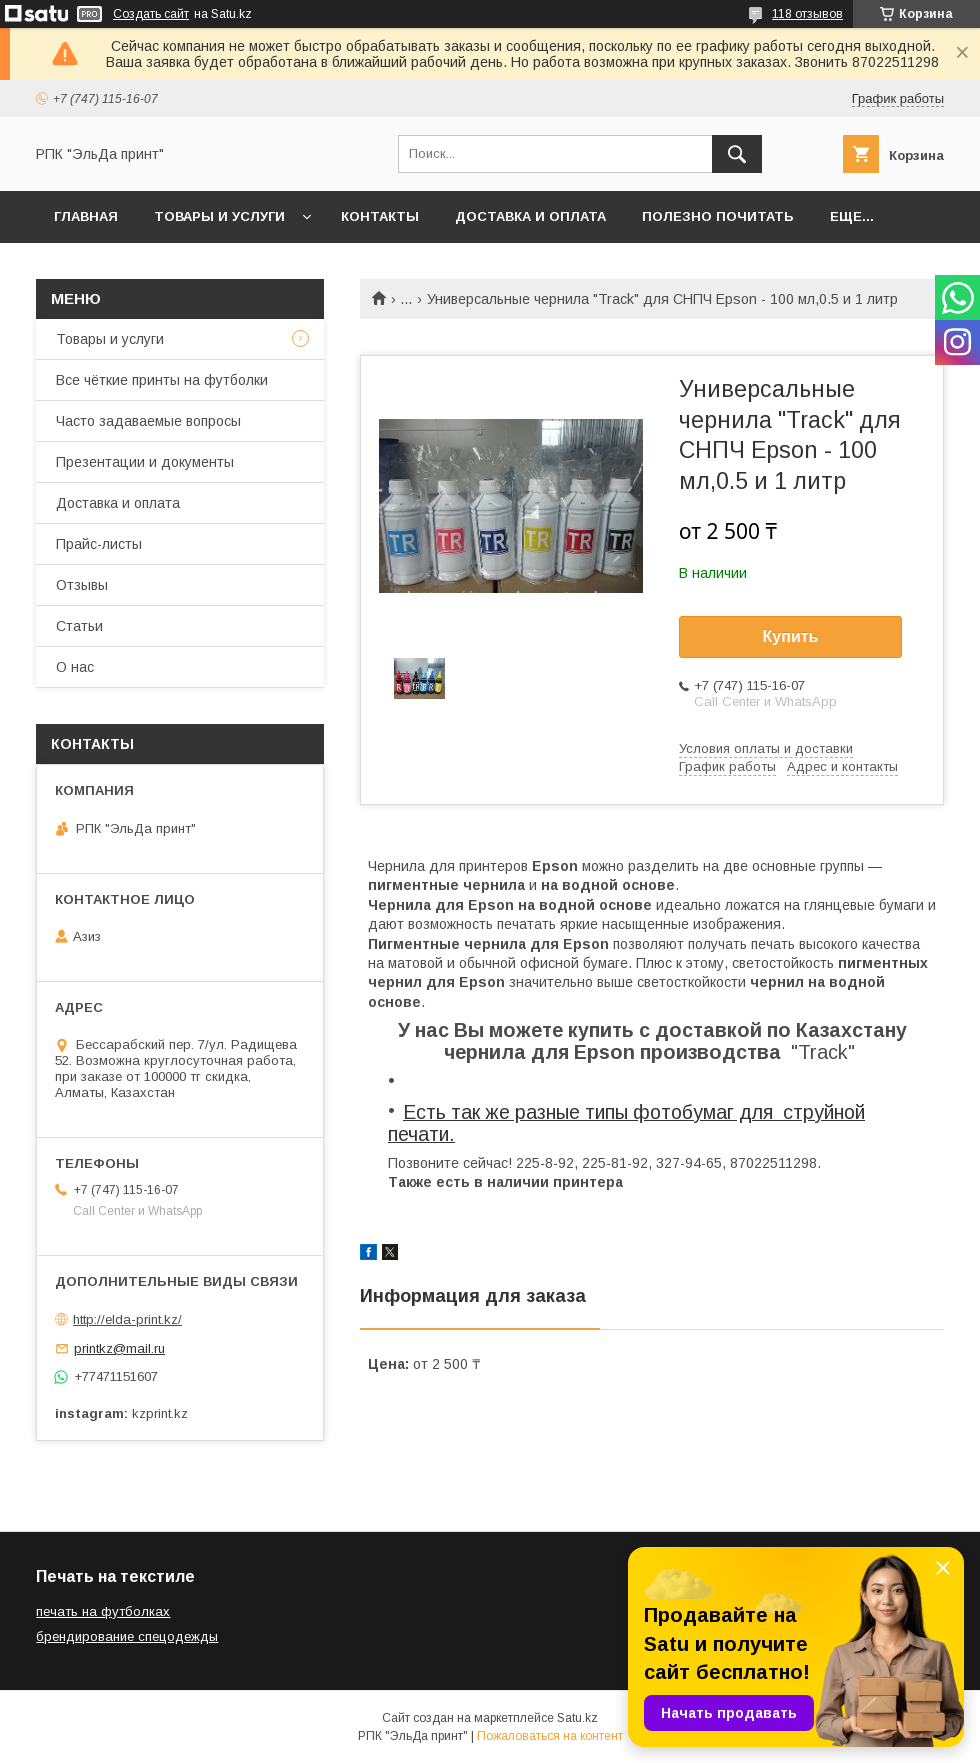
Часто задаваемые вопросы (148, 421)
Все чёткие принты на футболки (162, 380)
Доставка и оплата (530, 216)
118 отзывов (807, 14)
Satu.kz (577, 1718)
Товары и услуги (219, 216)
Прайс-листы (99, 544)
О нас (75, 667)
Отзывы (82, 585)
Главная (86, 216)
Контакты (380, 216)
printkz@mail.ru (119, 1348)
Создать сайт (151, 14)
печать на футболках (103, 1611)
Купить (791, 636)
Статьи (79, 626)
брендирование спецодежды (127, 1636)
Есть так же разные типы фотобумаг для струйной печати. (626, 1123)
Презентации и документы (145, 462)
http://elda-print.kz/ (127, 1319)
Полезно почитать (718, 216)
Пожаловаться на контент (550, 1736)
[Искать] (737, 154)
